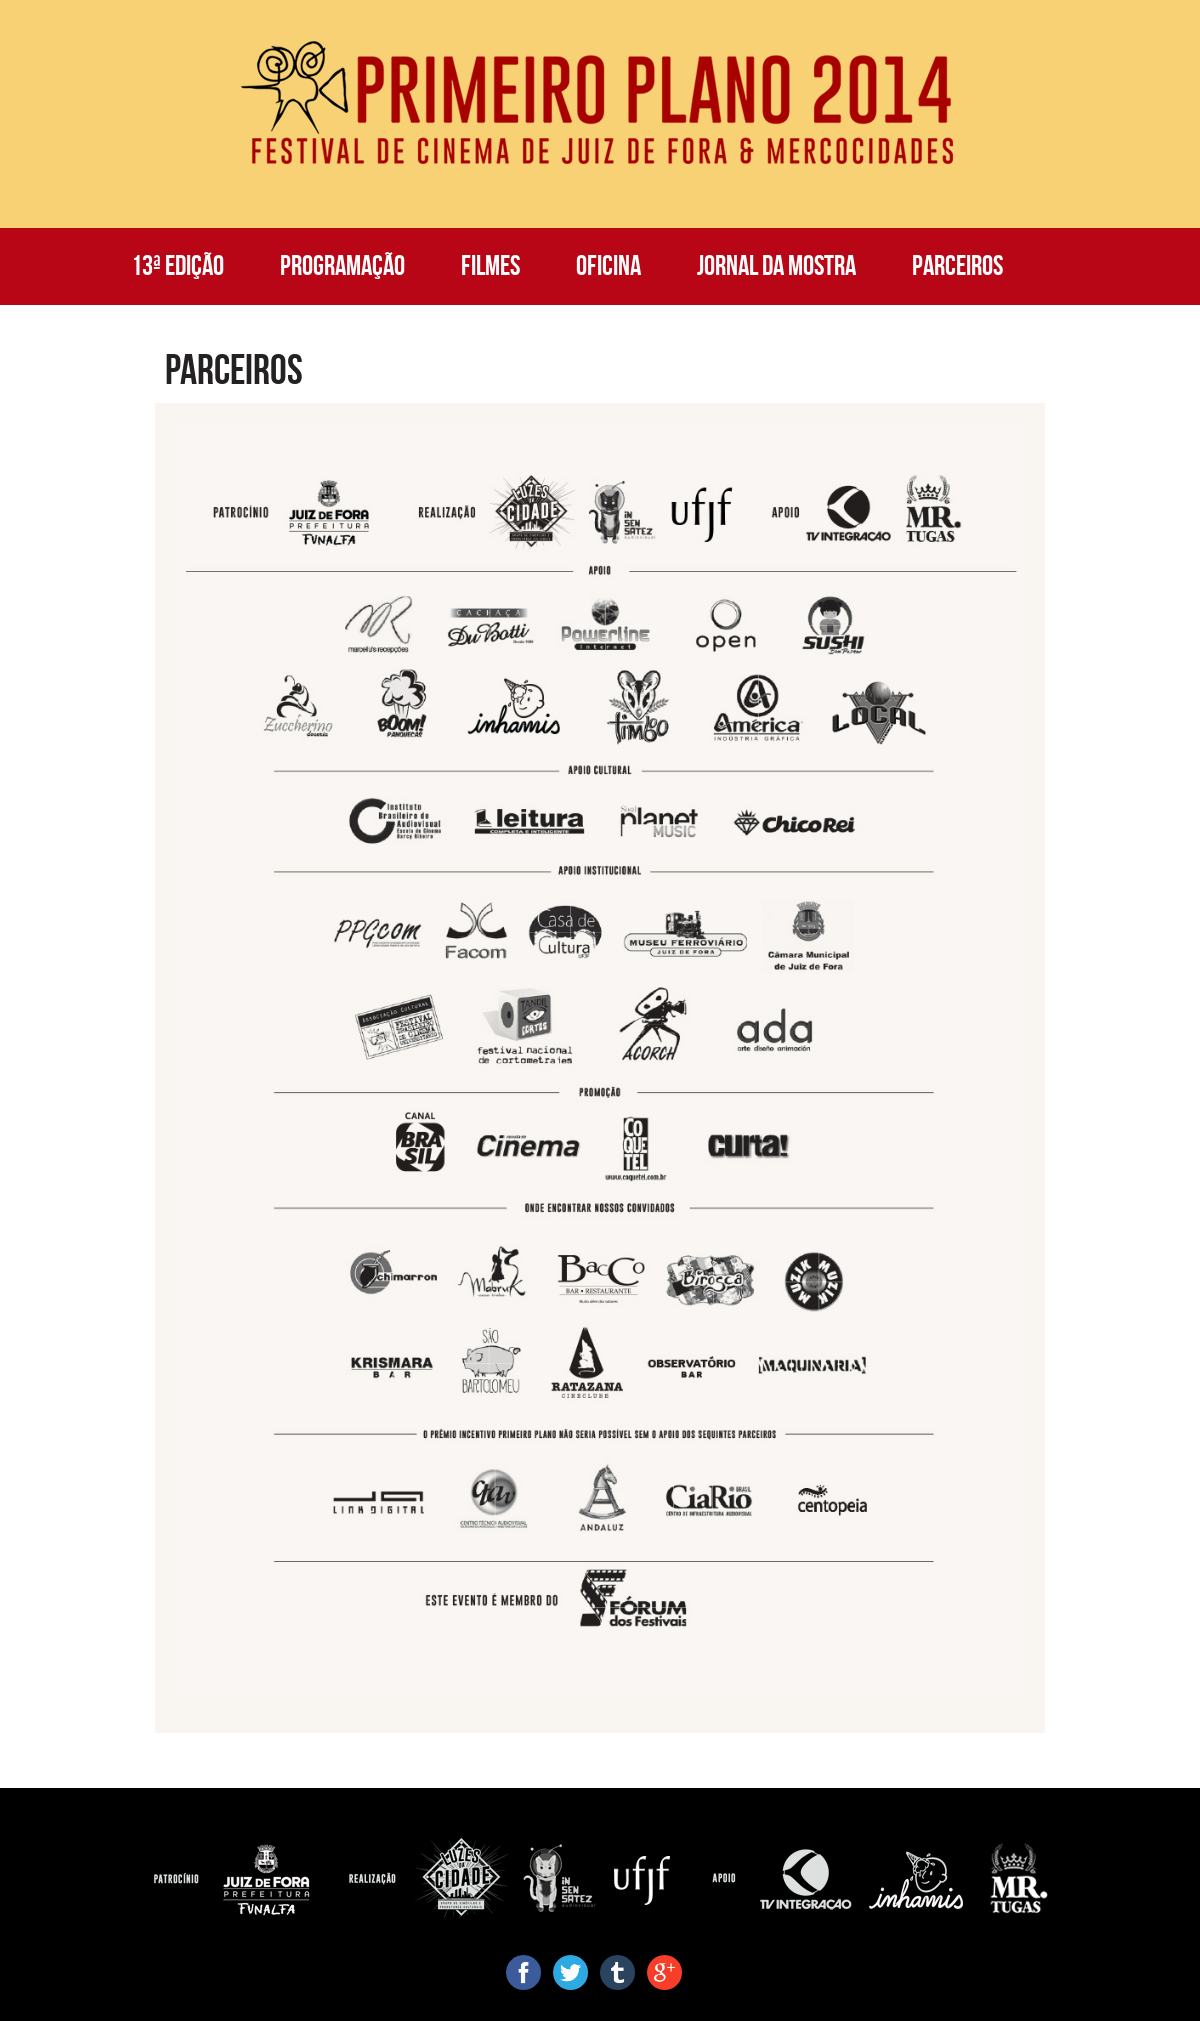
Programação (342, 265)
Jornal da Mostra (776, 265)
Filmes (490, 265)
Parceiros (957, 265)
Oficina (608, 265)
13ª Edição (177, 265)
